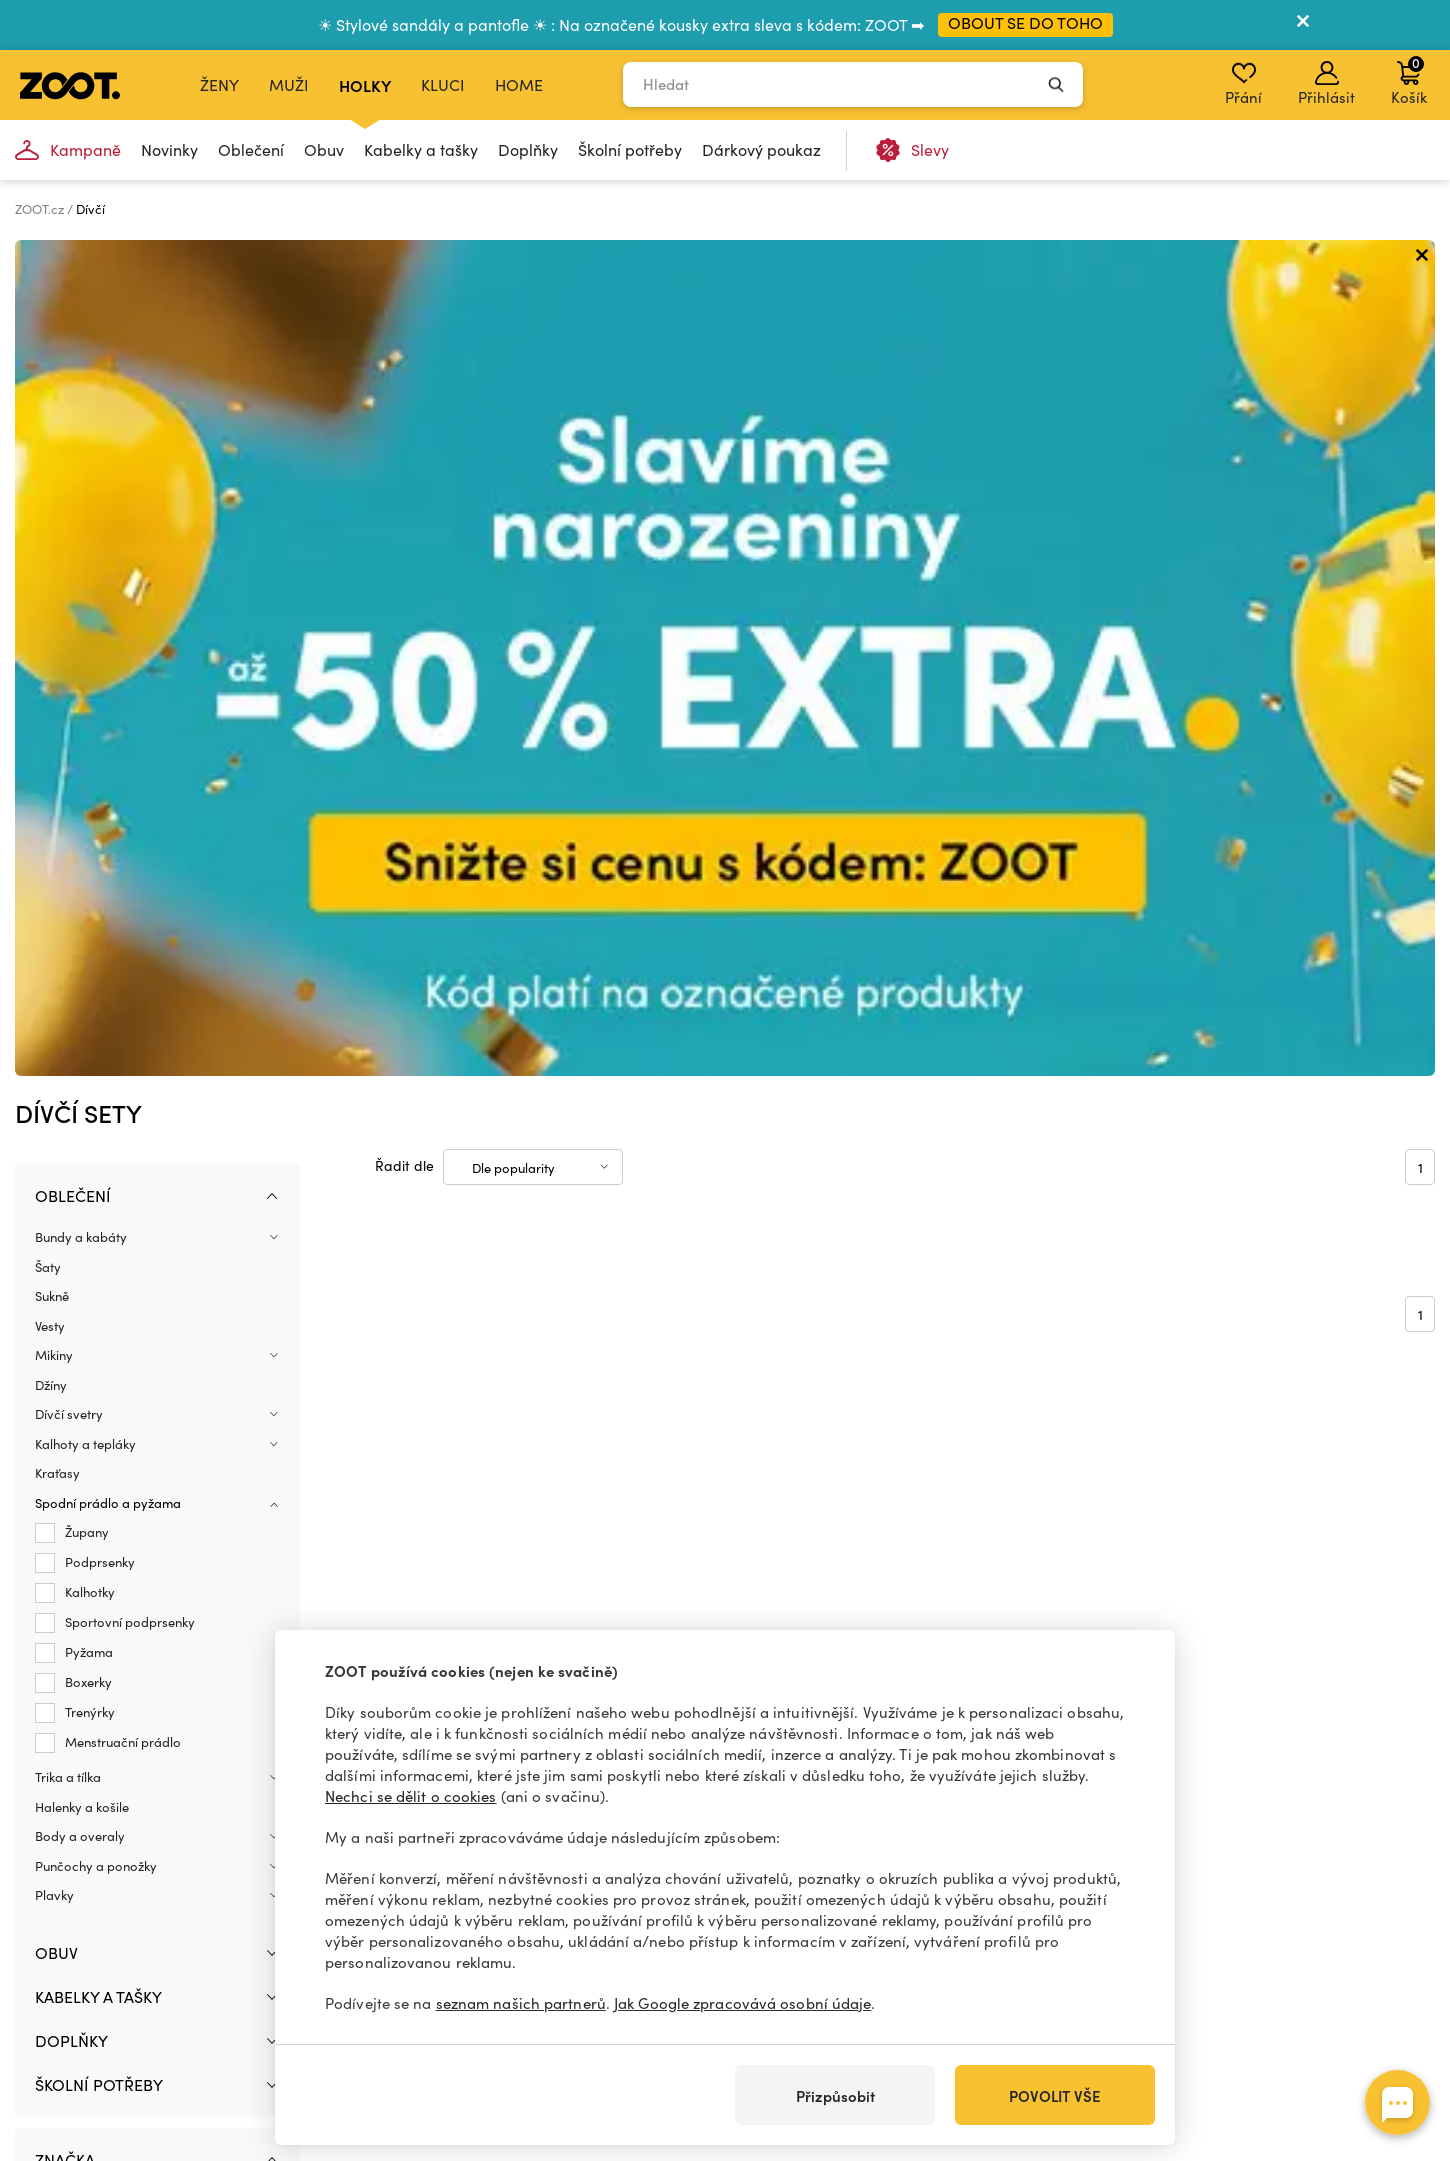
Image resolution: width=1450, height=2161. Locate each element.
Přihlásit (1326, 84)
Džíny (51, 548)
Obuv (324, 149)
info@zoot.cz (166, 2006)
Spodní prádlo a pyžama (108, 666)
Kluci (443, 84)
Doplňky (528, 149)
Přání (1243, 84)
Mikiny (54, 519)
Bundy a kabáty (81, 401)
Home (519, 84)
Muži (289, 84)
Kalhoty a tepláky (85, 607)
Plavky (54, 1059)
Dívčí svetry (69, 578)
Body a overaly (80, 1000)
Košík (1409, 80)
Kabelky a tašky (421, 149)
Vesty (50, 489)
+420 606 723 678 (180, 1985)
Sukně (52, 460)
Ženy (219, 84)
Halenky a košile (82, 970)
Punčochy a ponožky (96, 1029)
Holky (365, 85)
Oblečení (251, 149)
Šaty (48, 430)
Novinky (169, 149)
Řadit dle (404, 328)
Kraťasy (57, 637)
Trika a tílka (68, 941)
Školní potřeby (630, 149)
